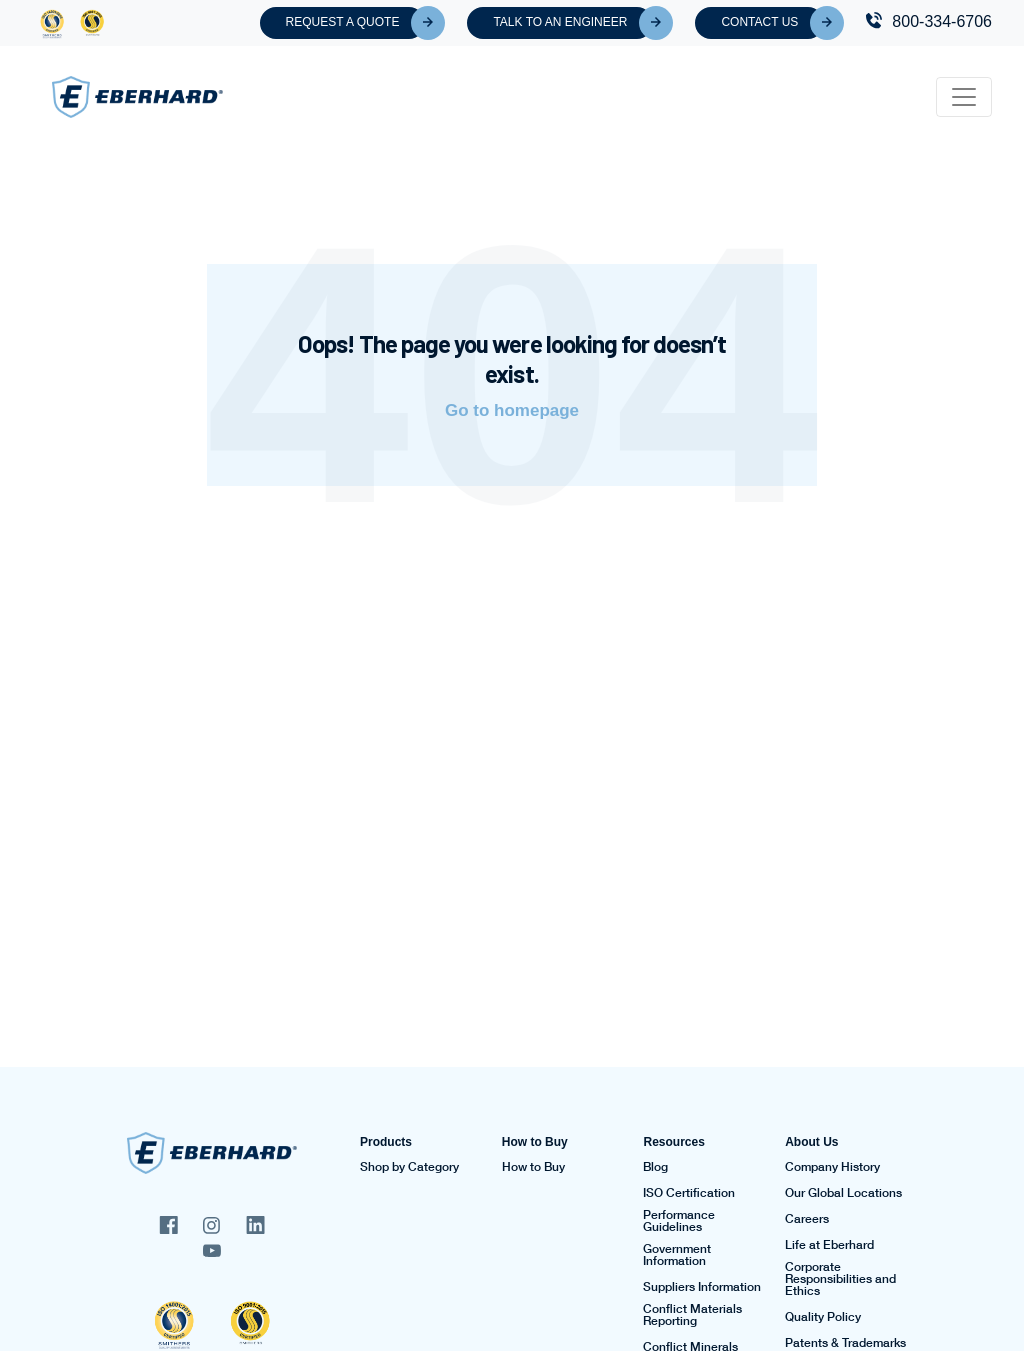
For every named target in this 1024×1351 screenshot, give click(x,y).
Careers (807, 1219)
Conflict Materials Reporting (692, 1315)
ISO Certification (689, 1193)
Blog (655, 1167)
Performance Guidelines (679, 1221)
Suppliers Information (702, 1287)
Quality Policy (823, 1317)
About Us (811, 1142)
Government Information (677, 1255)
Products (386, 1142)
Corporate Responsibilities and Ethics (840, 1279)
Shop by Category (409, 1167)
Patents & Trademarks (845, 1343)
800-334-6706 (942, 21)
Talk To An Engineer (573, 23)
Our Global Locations (843, 1193)
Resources (673, 1142)
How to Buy (535, 1142)
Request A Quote (356, 23)
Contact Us (772, 23)
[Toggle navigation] (964, 97)
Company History (832, 1167)
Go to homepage (512, 410)
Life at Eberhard (829, 1245)
